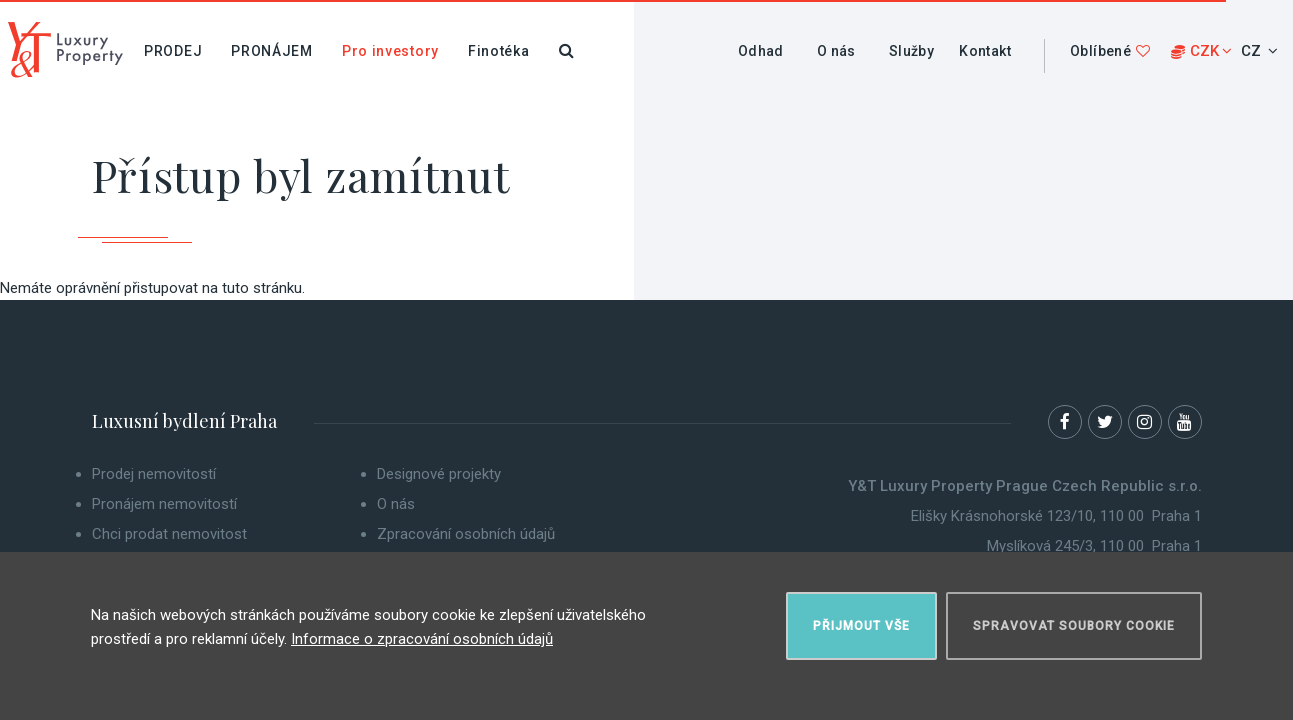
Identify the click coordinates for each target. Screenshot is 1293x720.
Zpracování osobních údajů (466, 534)
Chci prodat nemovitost (169, 534)
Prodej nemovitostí (154, 474)
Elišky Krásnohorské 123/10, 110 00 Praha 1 (1056, 516)
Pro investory (390, 51)
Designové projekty (439, 474)
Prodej (173, 51)
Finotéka (499, 51)
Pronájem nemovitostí (164, 504)
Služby (911, 51)
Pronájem (272, 51)
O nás (836, 51)
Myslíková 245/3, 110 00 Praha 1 (1094, 546)
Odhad (761, 51)
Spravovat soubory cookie (1074, 626)
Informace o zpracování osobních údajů (422, 639)
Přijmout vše (861, 626)
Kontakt (985, 51)
